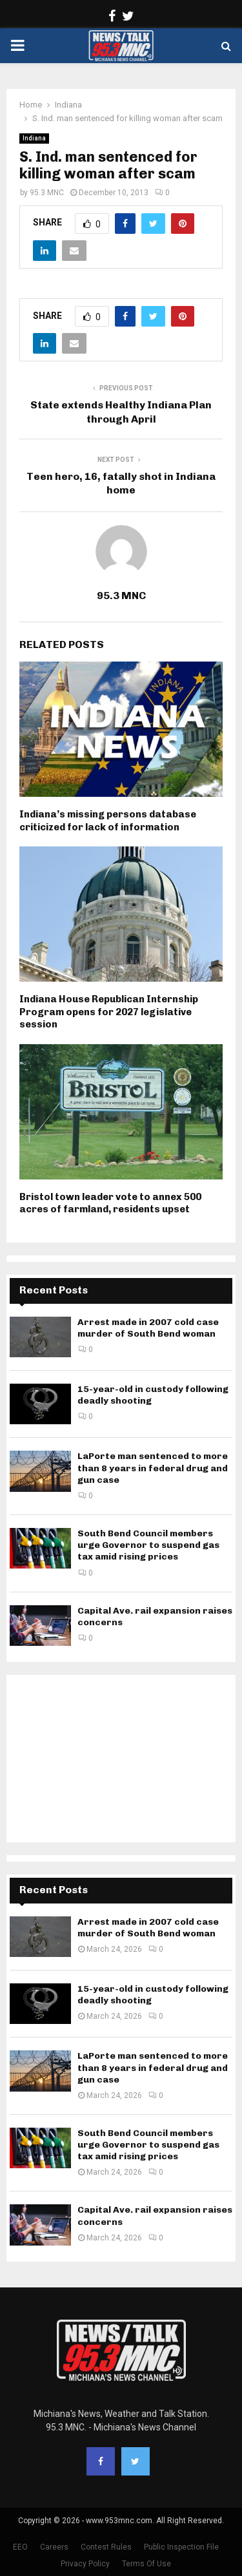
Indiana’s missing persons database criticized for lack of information (107, 820)
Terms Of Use (146, 2563)
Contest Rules (106, 2547)
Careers (54, 2547)
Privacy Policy (85, 2563)
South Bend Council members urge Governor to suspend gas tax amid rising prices (148, 1545)
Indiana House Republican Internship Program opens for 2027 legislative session (108, 1011)
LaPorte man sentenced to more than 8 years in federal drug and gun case (152, 1468)
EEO (20, 2547)
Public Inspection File (181, 2547)
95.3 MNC (47, 192)
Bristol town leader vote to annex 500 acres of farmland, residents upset (110, 1203)
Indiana (34, 138)
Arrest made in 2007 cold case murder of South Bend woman (148, 1328)
